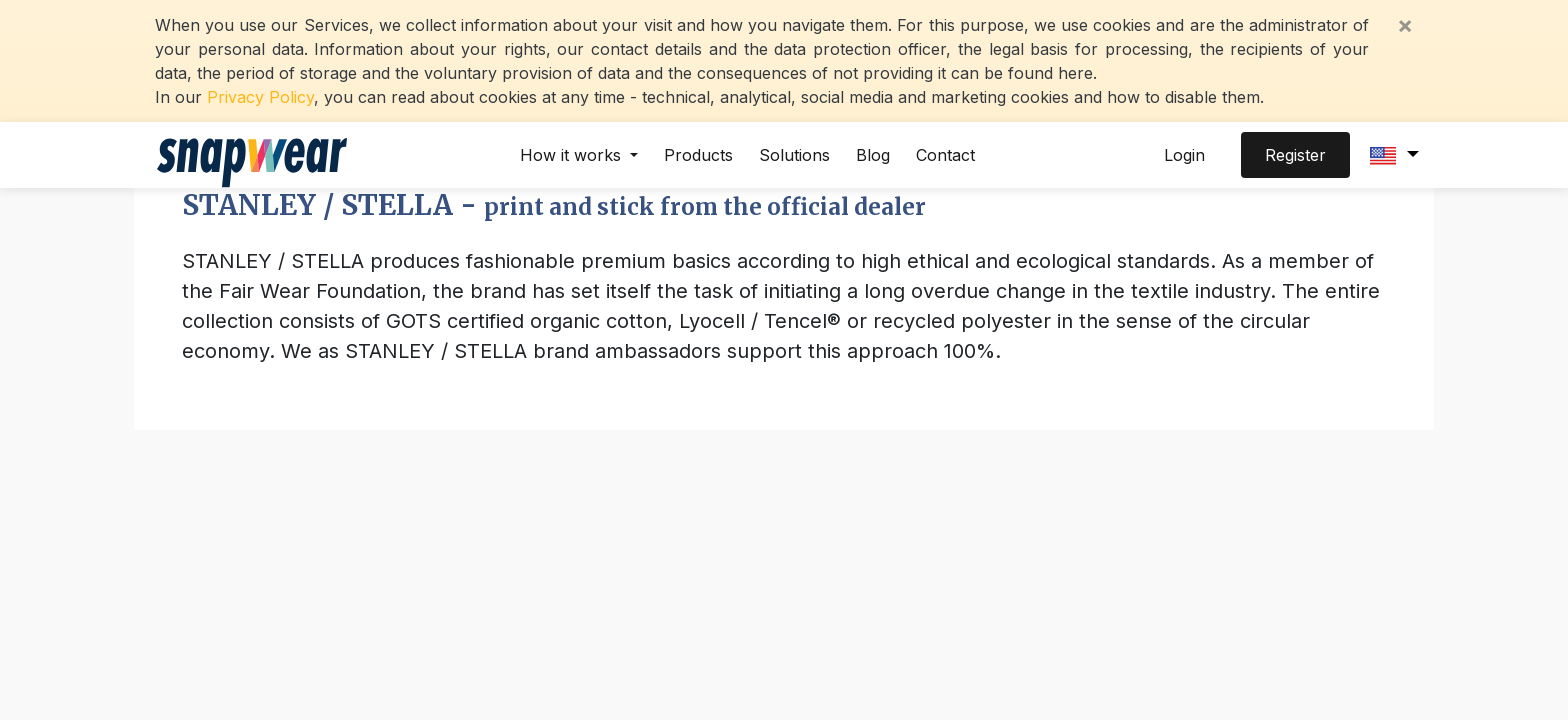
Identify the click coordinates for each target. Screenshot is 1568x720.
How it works (573, 155)
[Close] (1405, 25)
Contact (945, 155)
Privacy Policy (260, 97)
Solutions (794, 155)
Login (1184, 155)
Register (1295, 155)
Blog (873, 155)
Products (698, 155)
